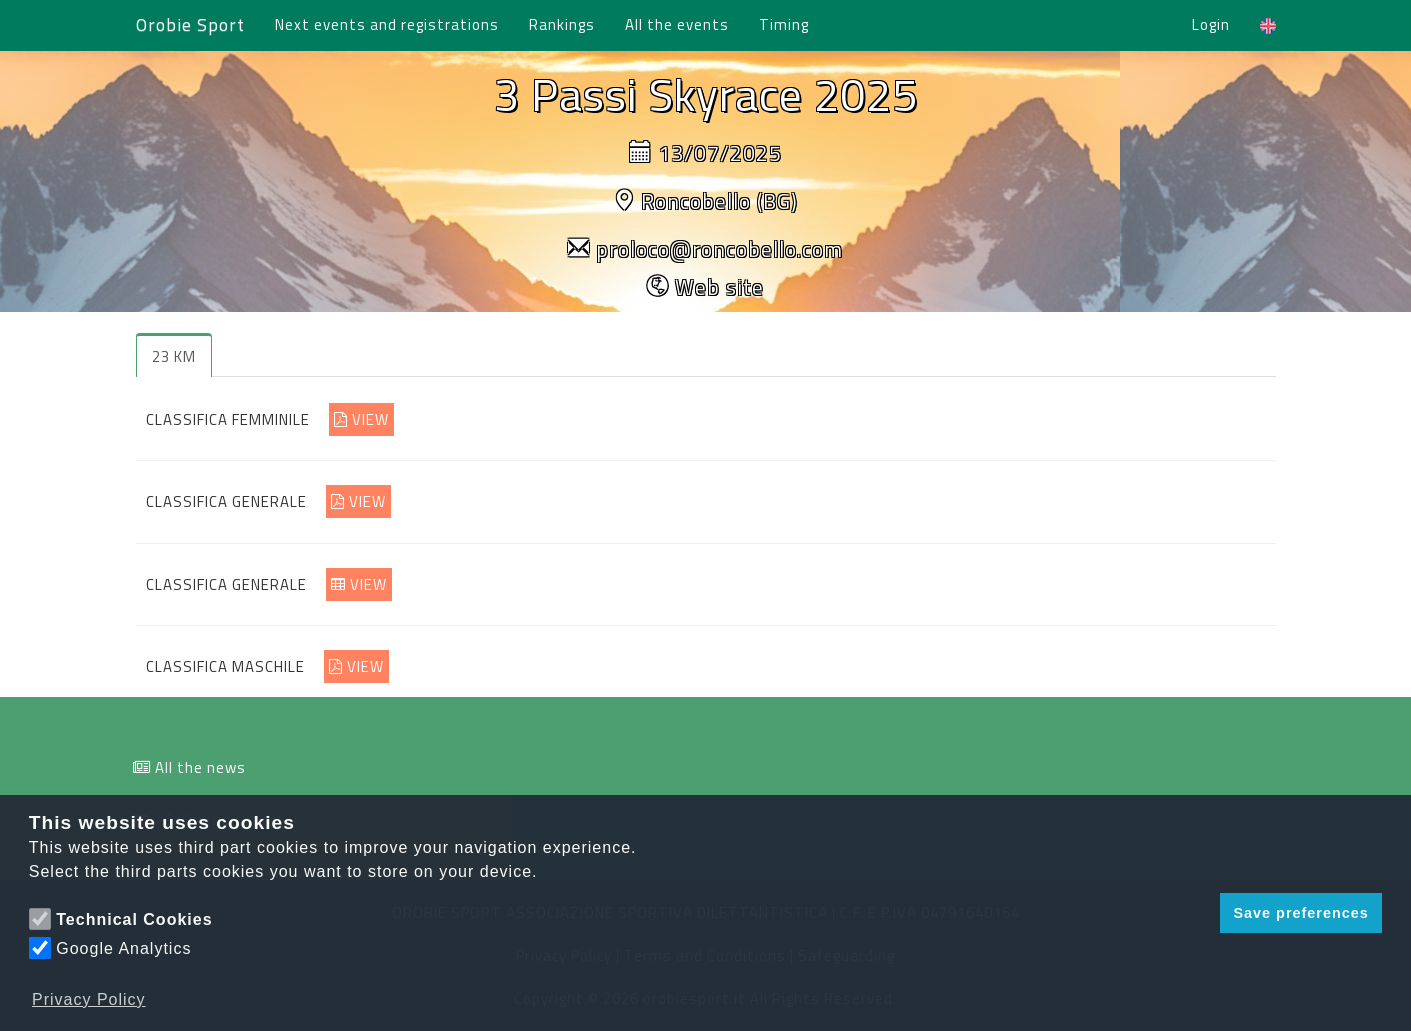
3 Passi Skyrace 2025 (706, 94)
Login (1211, 24)
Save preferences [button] (1300, 913)
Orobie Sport (190, 24)
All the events (677, 24)
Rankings (562, 24)
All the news (200, 767)
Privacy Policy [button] (89, 999)
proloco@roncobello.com (719, 249)
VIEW (361, 419)
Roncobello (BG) (719, 201)
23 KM (174, 356)
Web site (719, 287)
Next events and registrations (387, 24)
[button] (1199, 913)
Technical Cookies (134, 919)
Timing (784, 24)
